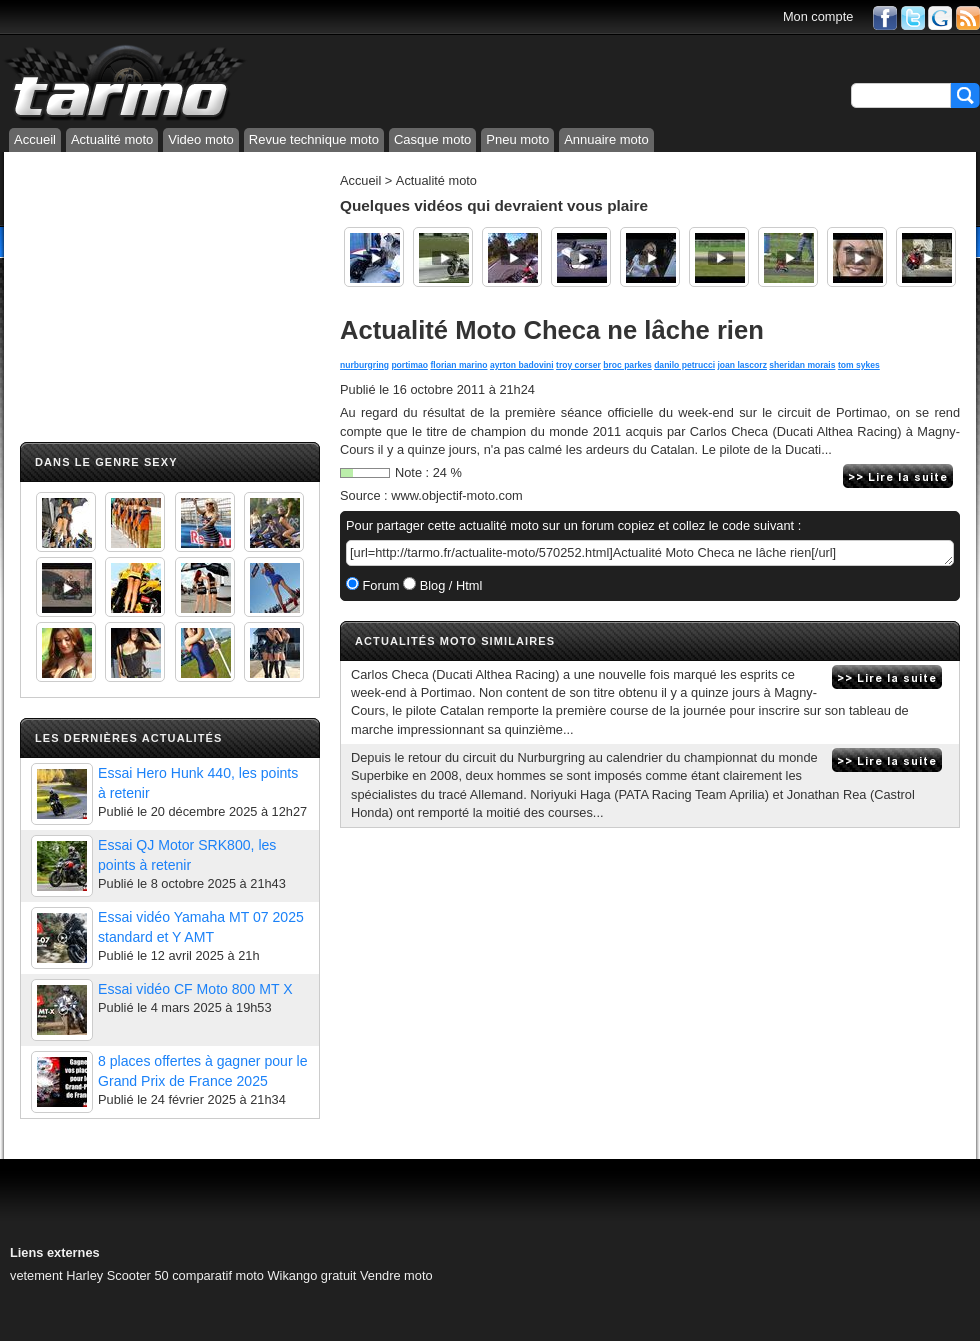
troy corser (578, 365)
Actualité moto (112, 139)
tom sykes (859, 365)
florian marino (458, 365)
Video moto (201, 139)
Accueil (35, 139)
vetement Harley (56, 1275)
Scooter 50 (138, 1275)
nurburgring (364, 365)
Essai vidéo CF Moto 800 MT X (195, 989)
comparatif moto (218, 1275)
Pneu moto (517, 139)
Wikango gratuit (312, 1275)
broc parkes (627, 365)
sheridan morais (802, 365)
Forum (379, 585)
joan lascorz (742, 365)
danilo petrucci (684, 365)
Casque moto (432, 139)
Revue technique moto (314, 139)
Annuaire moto (606, 139)
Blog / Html (449, 585)
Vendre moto (396, 1275)
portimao (409, 365)
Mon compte (818, 16)
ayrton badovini (522, 365)
